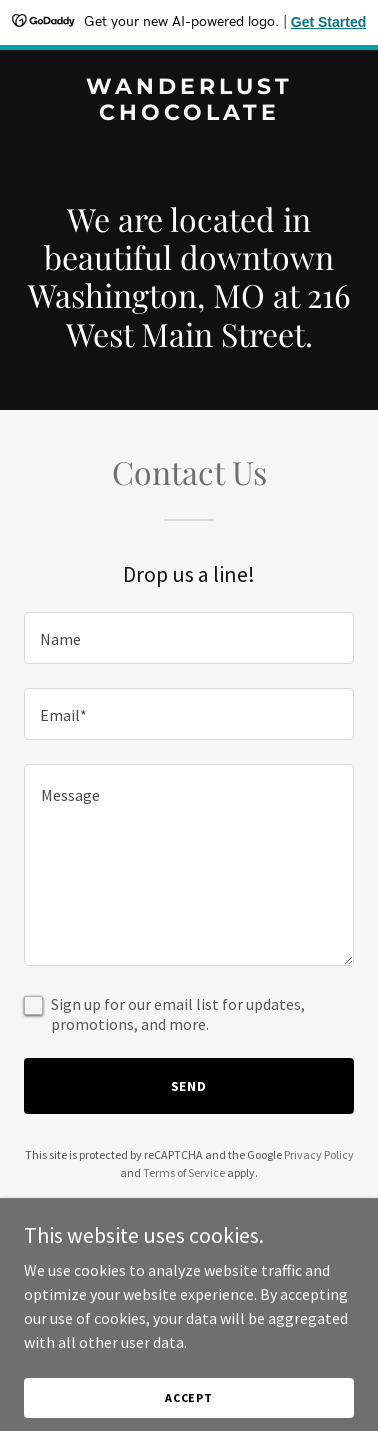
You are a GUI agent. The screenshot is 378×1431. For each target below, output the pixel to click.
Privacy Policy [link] (319, 1154)
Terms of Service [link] (184, 1172)
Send (189, 1086)
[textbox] (189, 638)
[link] (189, 114)
